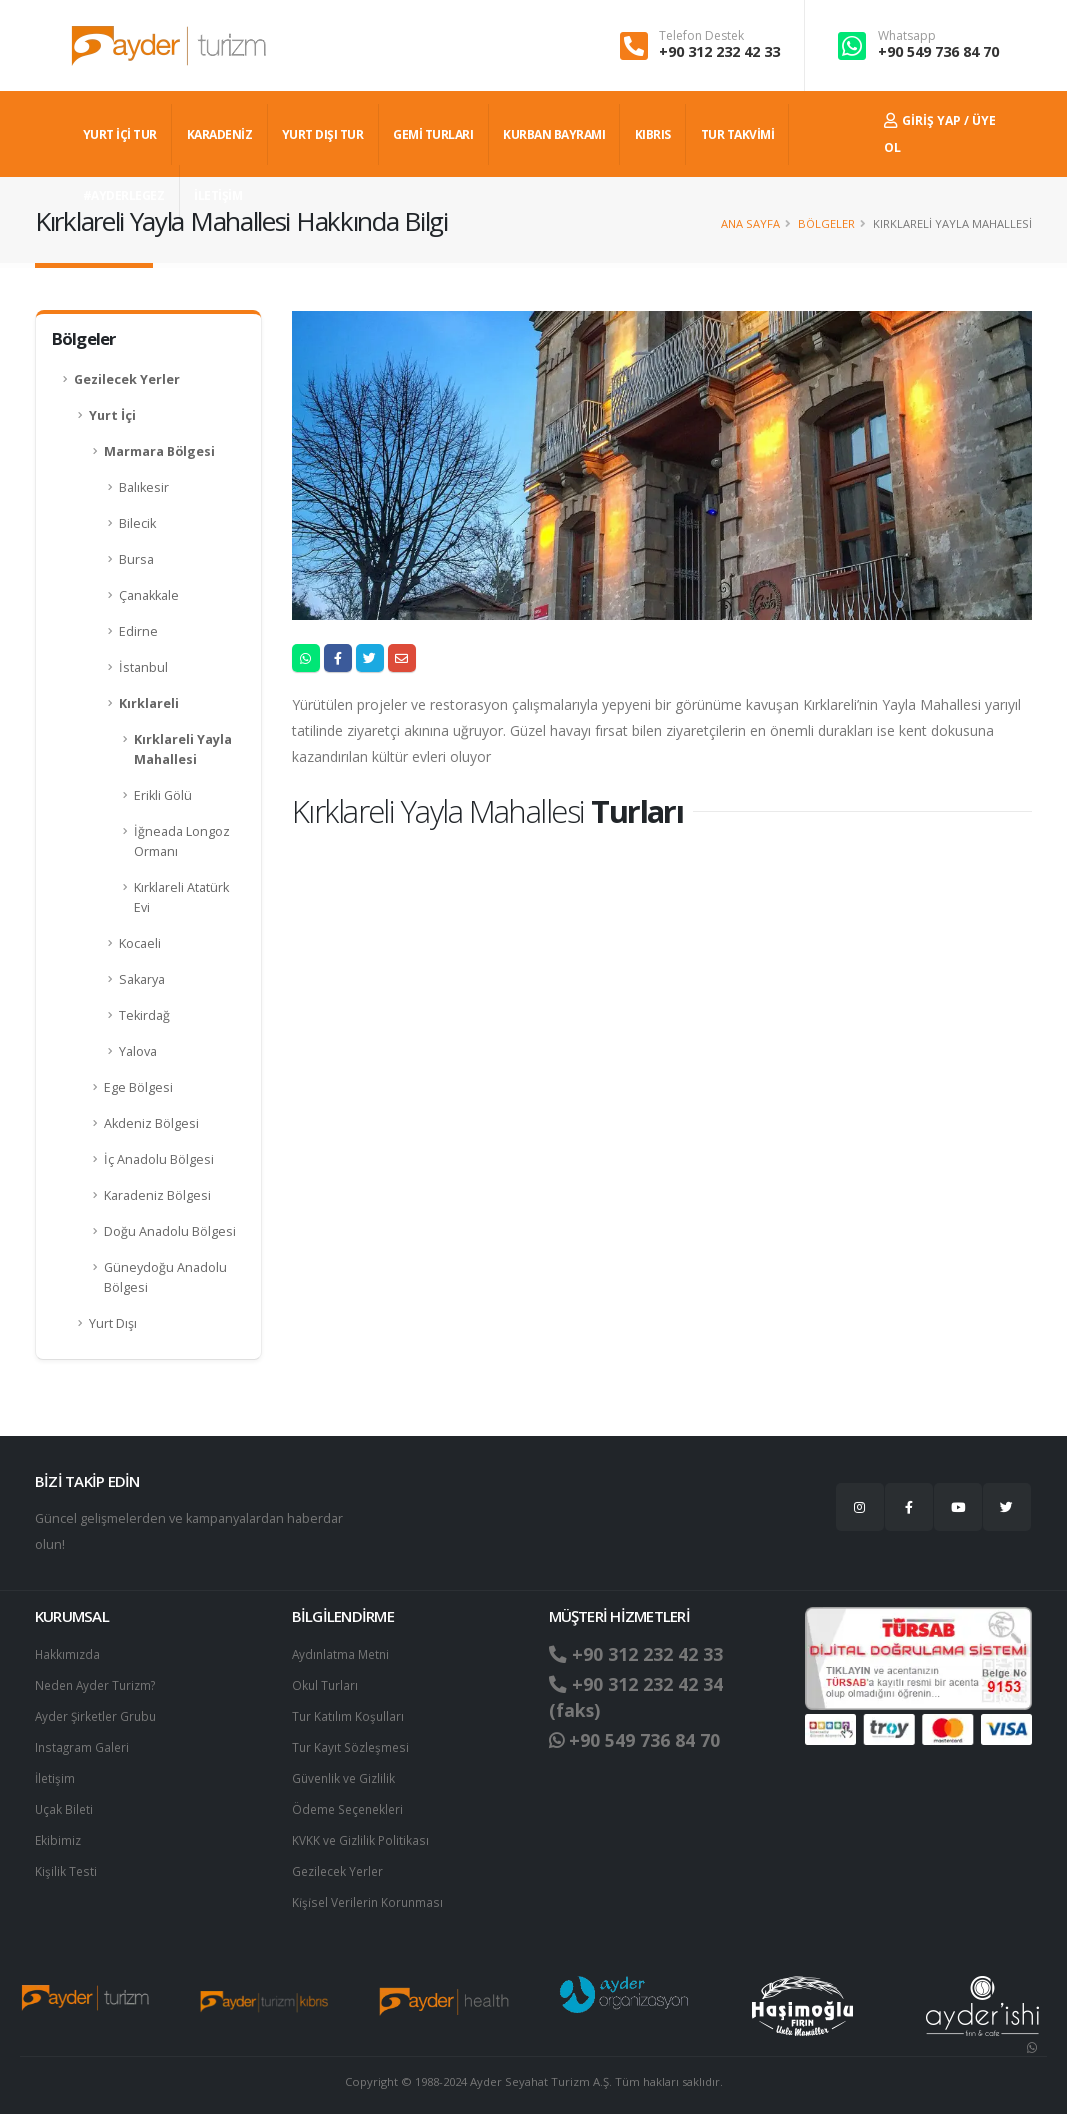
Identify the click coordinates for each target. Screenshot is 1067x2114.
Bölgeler (826, 223)
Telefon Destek (701, 36)
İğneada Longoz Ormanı (182, 841)
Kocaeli (140, 943)
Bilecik (137, 523)
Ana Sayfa (750, 223)
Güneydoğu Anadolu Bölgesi (165, 1277)
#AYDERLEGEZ (124, 195)
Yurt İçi (112, 415)
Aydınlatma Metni (343, 1653)
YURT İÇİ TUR (120, 134)
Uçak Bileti (65, 1803)
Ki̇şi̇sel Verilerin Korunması (371, 1893)
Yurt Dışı (113, 1323)
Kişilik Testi (66, 1863)
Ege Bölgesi (138, 1087)
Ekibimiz (59, 1833)
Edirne (138, 631)
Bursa (136, 559)
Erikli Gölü (163, 795)
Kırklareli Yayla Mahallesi (183, 749)
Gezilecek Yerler (127, 379)
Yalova (138, 1051)
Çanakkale (149, 595)
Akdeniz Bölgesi (151, 1123)
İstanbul (143, 667)
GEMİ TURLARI (433, 134)
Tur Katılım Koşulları (349, 1713)
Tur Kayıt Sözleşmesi (353, 1743)
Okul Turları (326, 1683)
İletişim (56, 1773)
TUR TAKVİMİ (738, 134)
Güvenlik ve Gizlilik (346, 1773)
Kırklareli (149, 703)
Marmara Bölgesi (159, 451)
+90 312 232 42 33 (719, 51)
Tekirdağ (144, 1015)
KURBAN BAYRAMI (554, 134)
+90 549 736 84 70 (938, 51)
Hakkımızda (68, 1653)
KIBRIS (653, 134)
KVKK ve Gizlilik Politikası (362, 1833)
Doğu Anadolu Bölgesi (170, 1231)
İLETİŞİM (218, 195)
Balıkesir (144, 487)
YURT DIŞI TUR (323, 134)
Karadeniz (220, 134)
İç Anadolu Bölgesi (159, 1159)
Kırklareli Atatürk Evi (181, 897)
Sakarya (142, 979)
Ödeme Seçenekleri (351, 1803)
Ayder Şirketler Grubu (99, 1713)
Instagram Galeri (83, 1743)
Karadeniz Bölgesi (157, 1195)
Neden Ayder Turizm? (99, 1683)
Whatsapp (907, 36)
